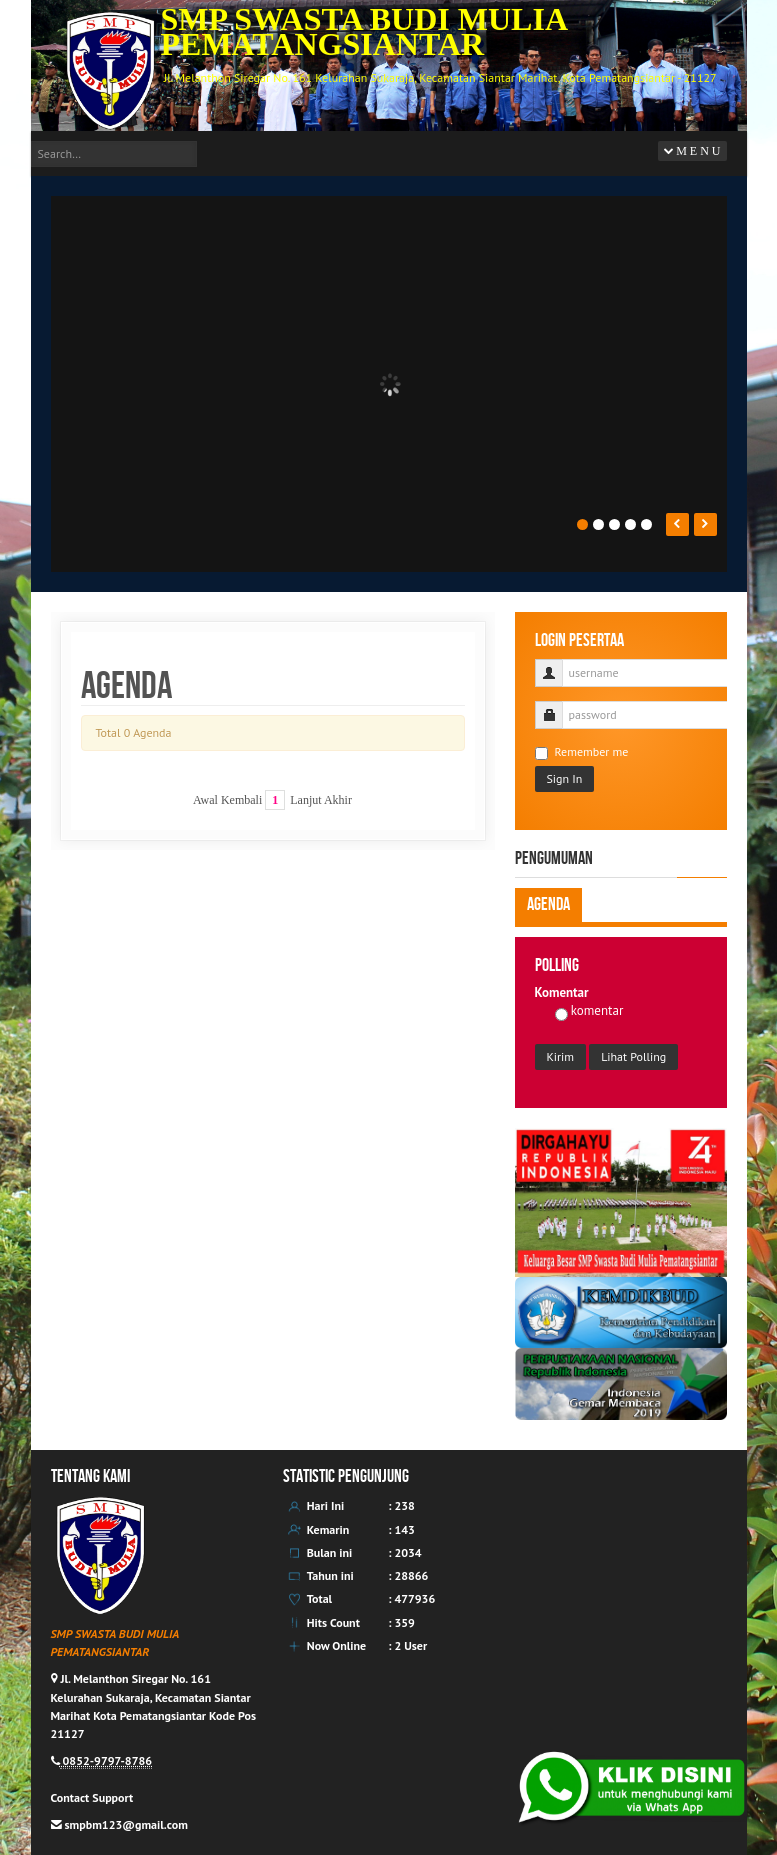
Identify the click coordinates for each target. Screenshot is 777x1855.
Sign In (565, 778)
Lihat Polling (633, 1056)
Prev (677, 524)
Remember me (582, 752)
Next (705, 524)
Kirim (561, 1056)
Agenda (548, 904)
